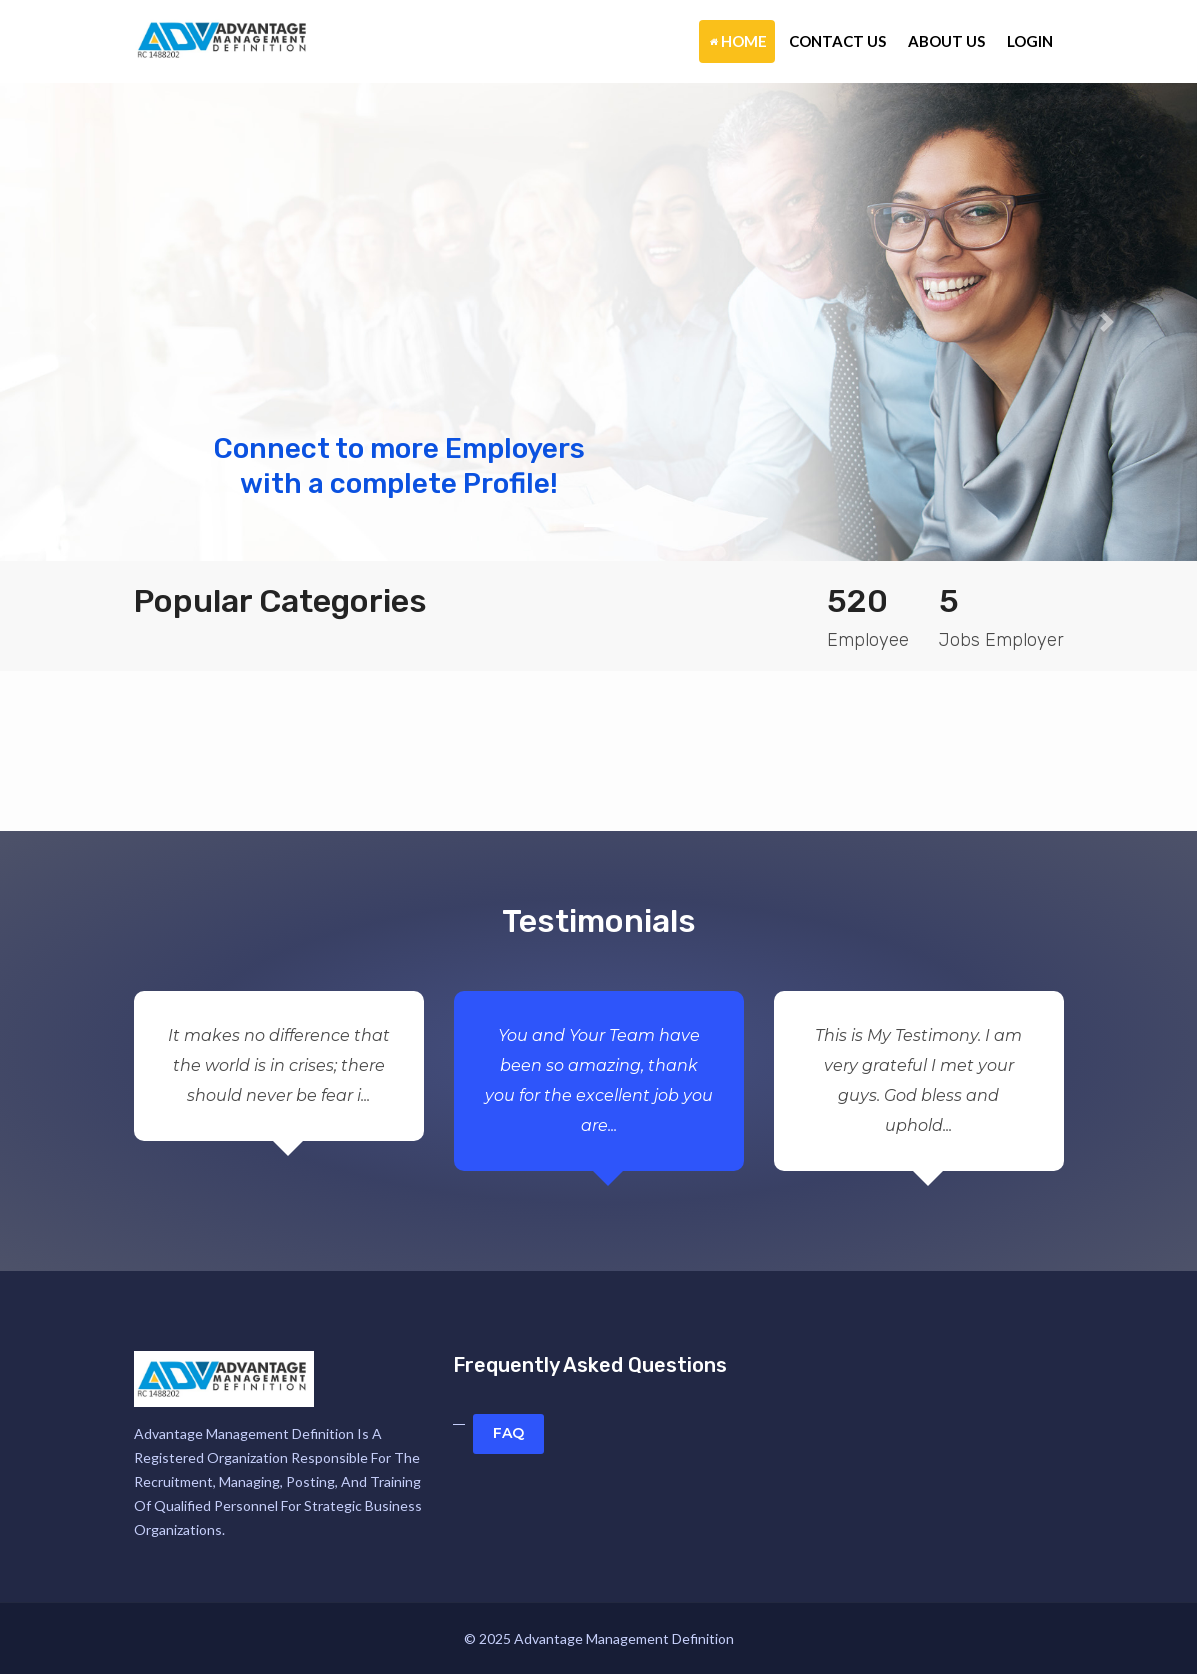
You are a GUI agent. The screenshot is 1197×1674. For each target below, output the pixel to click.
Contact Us (837, 41)
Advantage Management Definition (624, 1638)
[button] (90, 322)
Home (738, 41)
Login (1030, 41)
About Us (946, 41)
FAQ (508, 1433)
